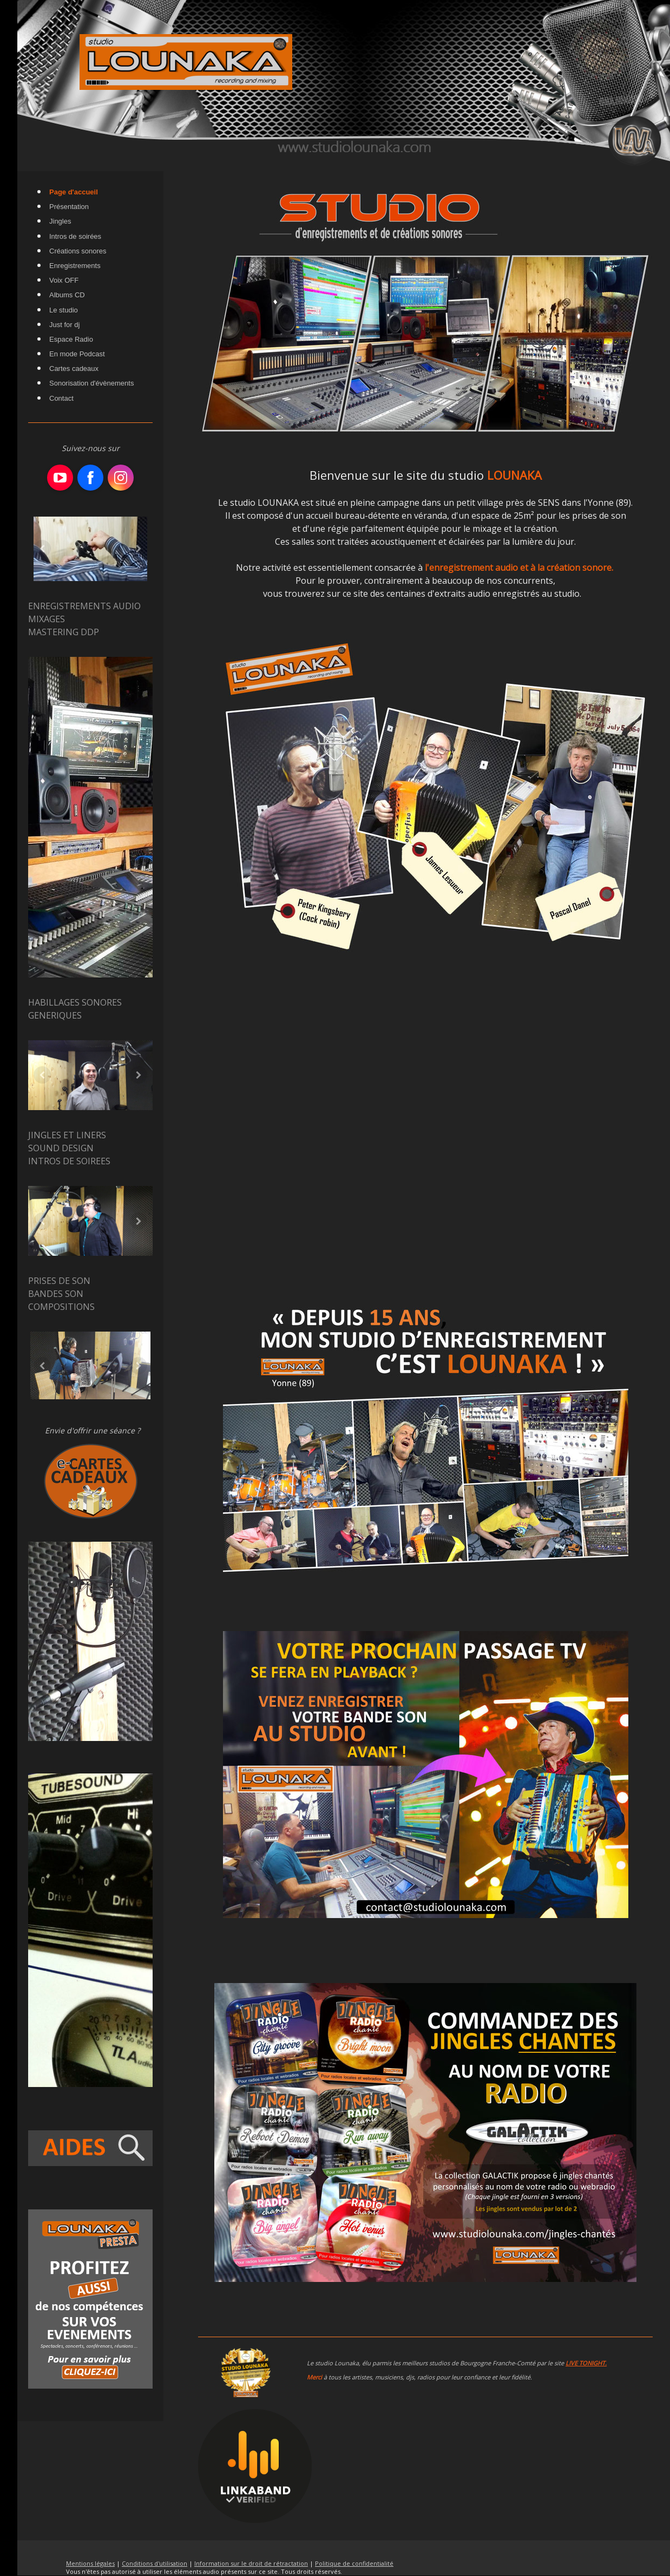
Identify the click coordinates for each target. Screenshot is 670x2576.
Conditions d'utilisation (154, 2563)
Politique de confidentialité (354, 2563)
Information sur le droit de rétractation (251, 2563)
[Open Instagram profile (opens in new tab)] (121, 478)
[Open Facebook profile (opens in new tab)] (90, 478)
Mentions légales (90, 2563)
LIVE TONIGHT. (586, 2363)
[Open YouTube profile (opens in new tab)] (60, 478)
